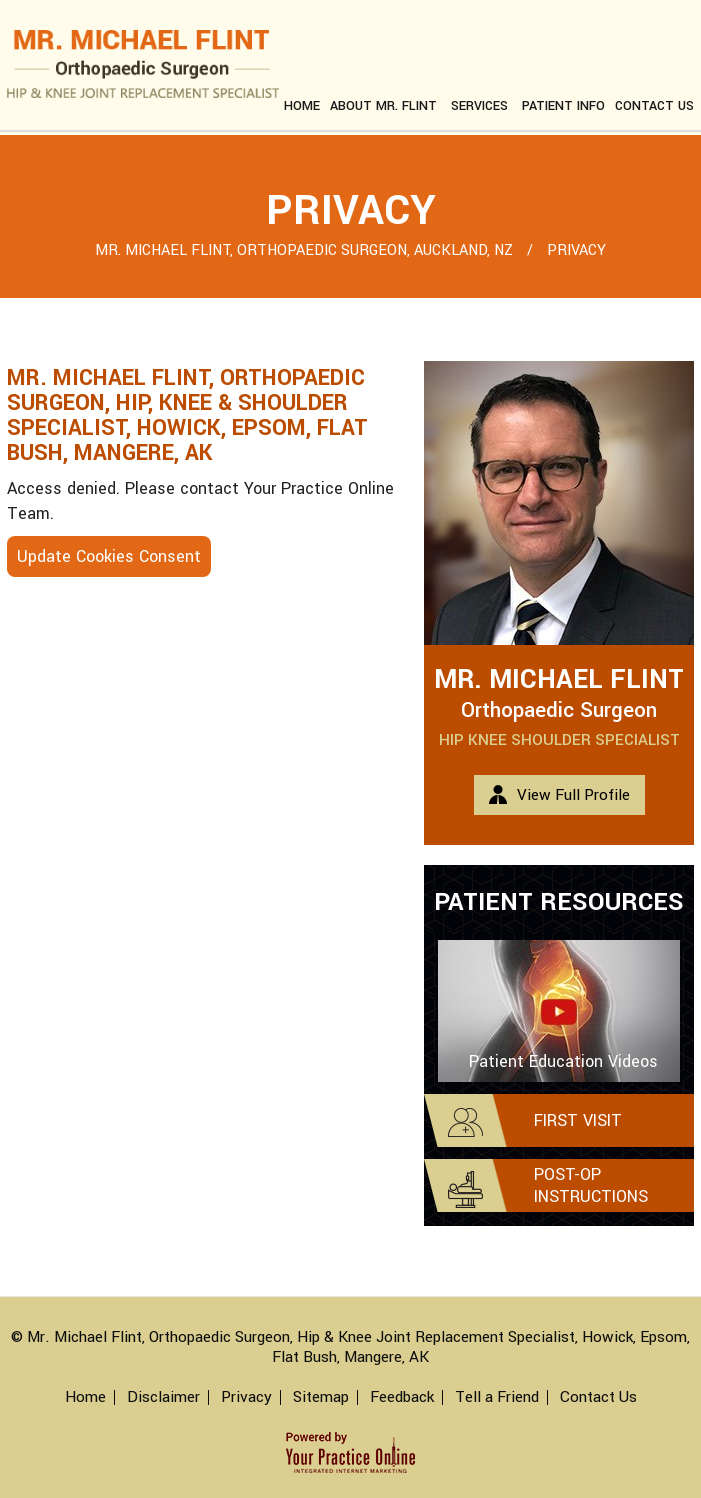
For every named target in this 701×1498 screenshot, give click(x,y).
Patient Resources (559, 902)
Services (479, 106)
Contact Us (598, 1397)
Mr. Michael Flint (559, 680)
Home (302, 106)
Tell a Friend (497, 1397)
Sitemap (321, 1397)
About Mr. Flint (383, 106)
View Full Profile (573, 795)
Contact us (654, 106)
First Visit (578, 1120)
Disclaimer (163, 1397)
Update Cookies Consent (109, 556)
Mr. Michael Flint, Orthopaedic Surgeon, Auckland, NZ (306, 250)
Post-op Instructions (591, 1185)
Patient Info (563, 106)
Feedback (402, 1397)
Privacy (246, 1397)
